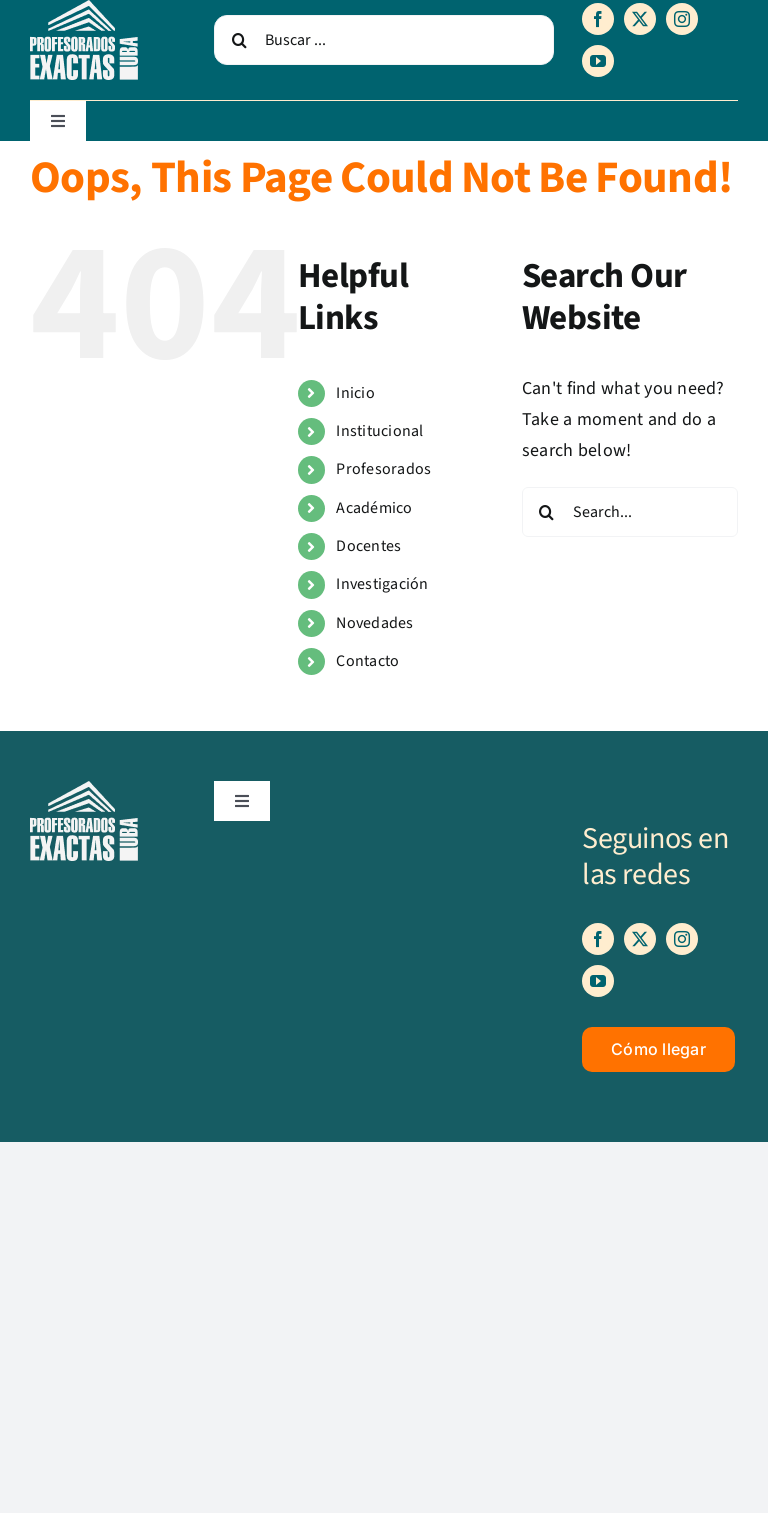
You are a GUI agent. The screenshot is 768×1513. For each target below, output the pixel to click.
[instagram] (682, 19)
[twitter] (640, 19)
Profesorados (383, 469)
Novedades (374, 623)
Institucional (380, 431)
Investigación (382, 584)
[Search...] (630, 512)
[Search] (239, 40)
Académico (374, 508)
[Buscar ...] (384, 40)
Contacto (367, 661)
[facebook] (598, 19)
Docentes (368, 546)
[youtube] (598, 61)
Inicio (355, 393)
